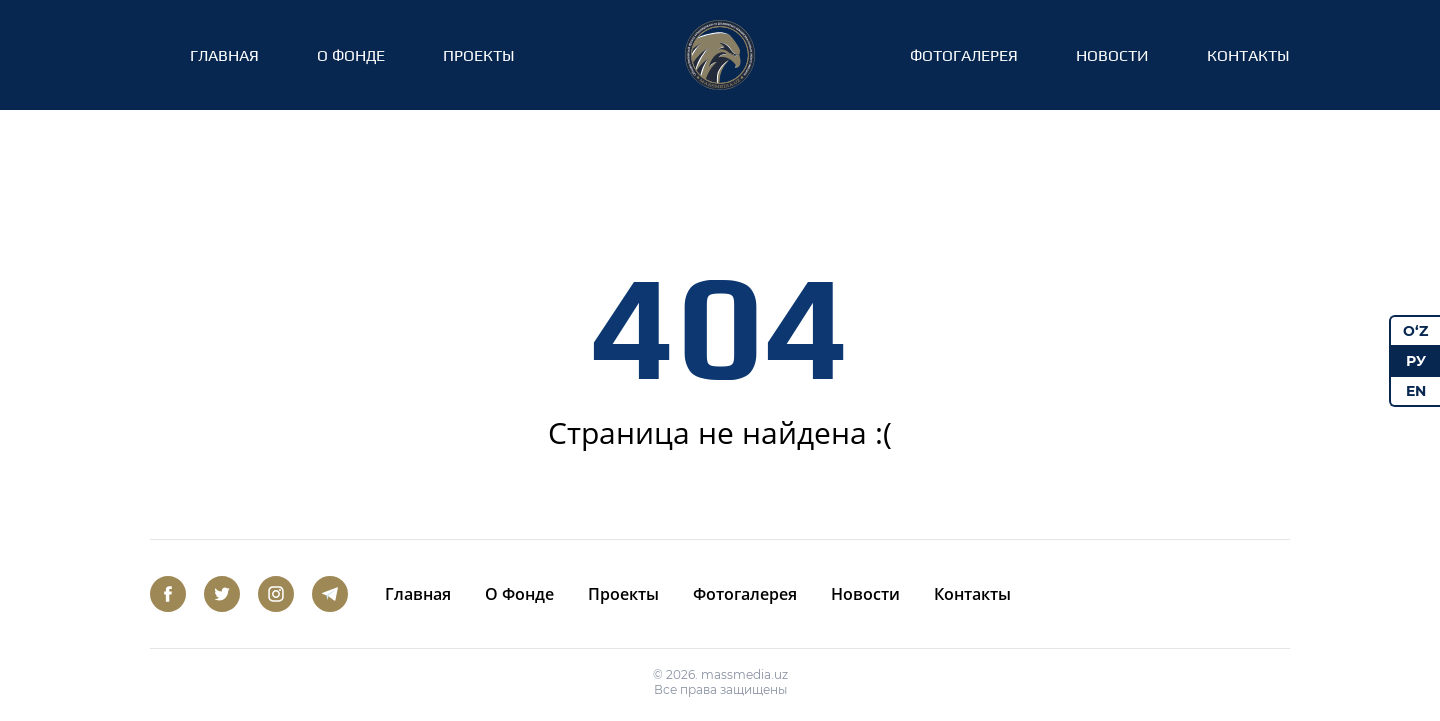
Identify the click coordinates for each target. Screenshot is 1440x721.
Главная (224, 55)
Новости (1112, 55)
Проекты (479, 55)
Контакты (1248, 55)
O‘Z (1415, 331)
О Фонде (351, 55)
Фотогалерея (964, 55)
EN (1416, 391)
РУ (1416, 361)
